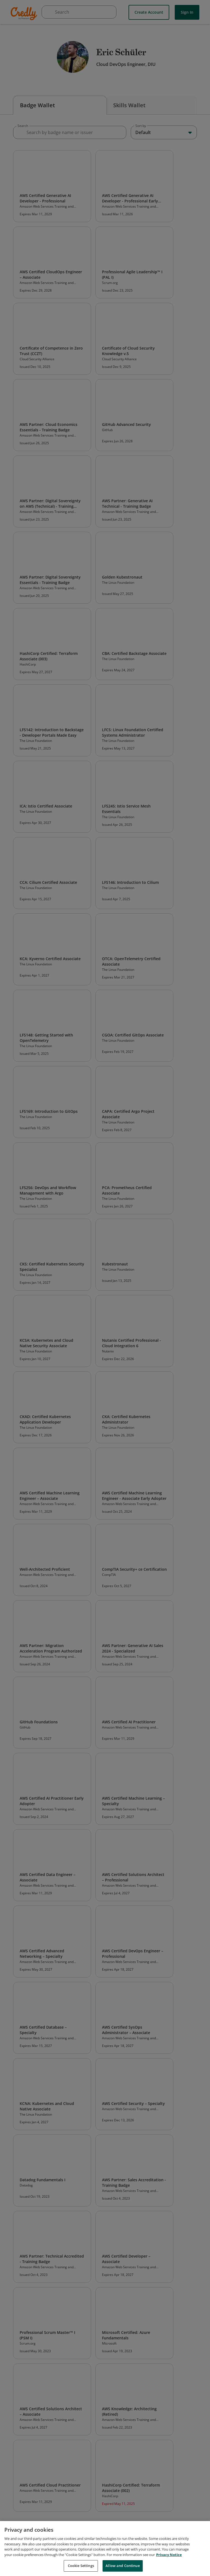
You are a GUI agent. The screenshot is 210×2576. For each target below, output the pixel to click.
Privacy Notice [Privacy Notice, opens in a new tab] (169, 2554)
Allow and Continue (122, 2565)
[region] (105, 2548)
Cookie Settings (81, 2565)
